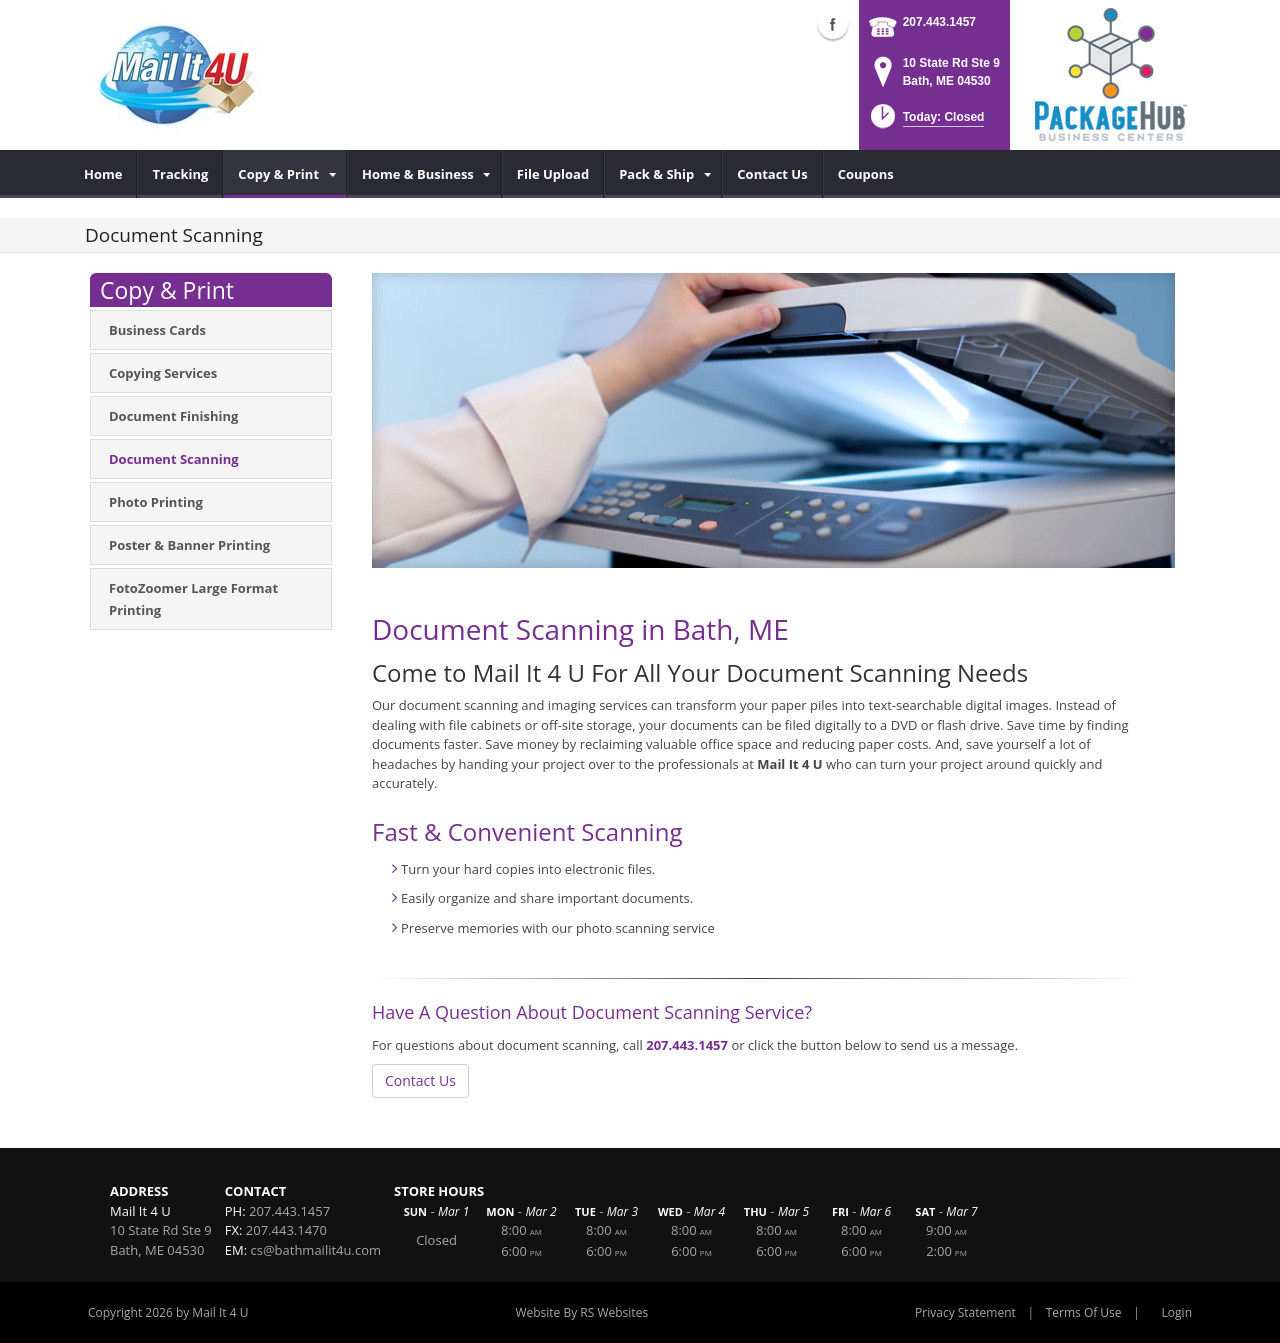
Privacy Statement (965, 1312)
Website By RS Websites (581, 1312)
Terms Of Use (1084, 1312)
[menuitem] (103, 174)
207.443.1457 (939, 22)
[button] (925, 122)
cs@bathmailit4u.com (316, 1250)
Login (1177, 1312)
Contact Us (420, 1080)
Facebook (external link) (833, 24)
